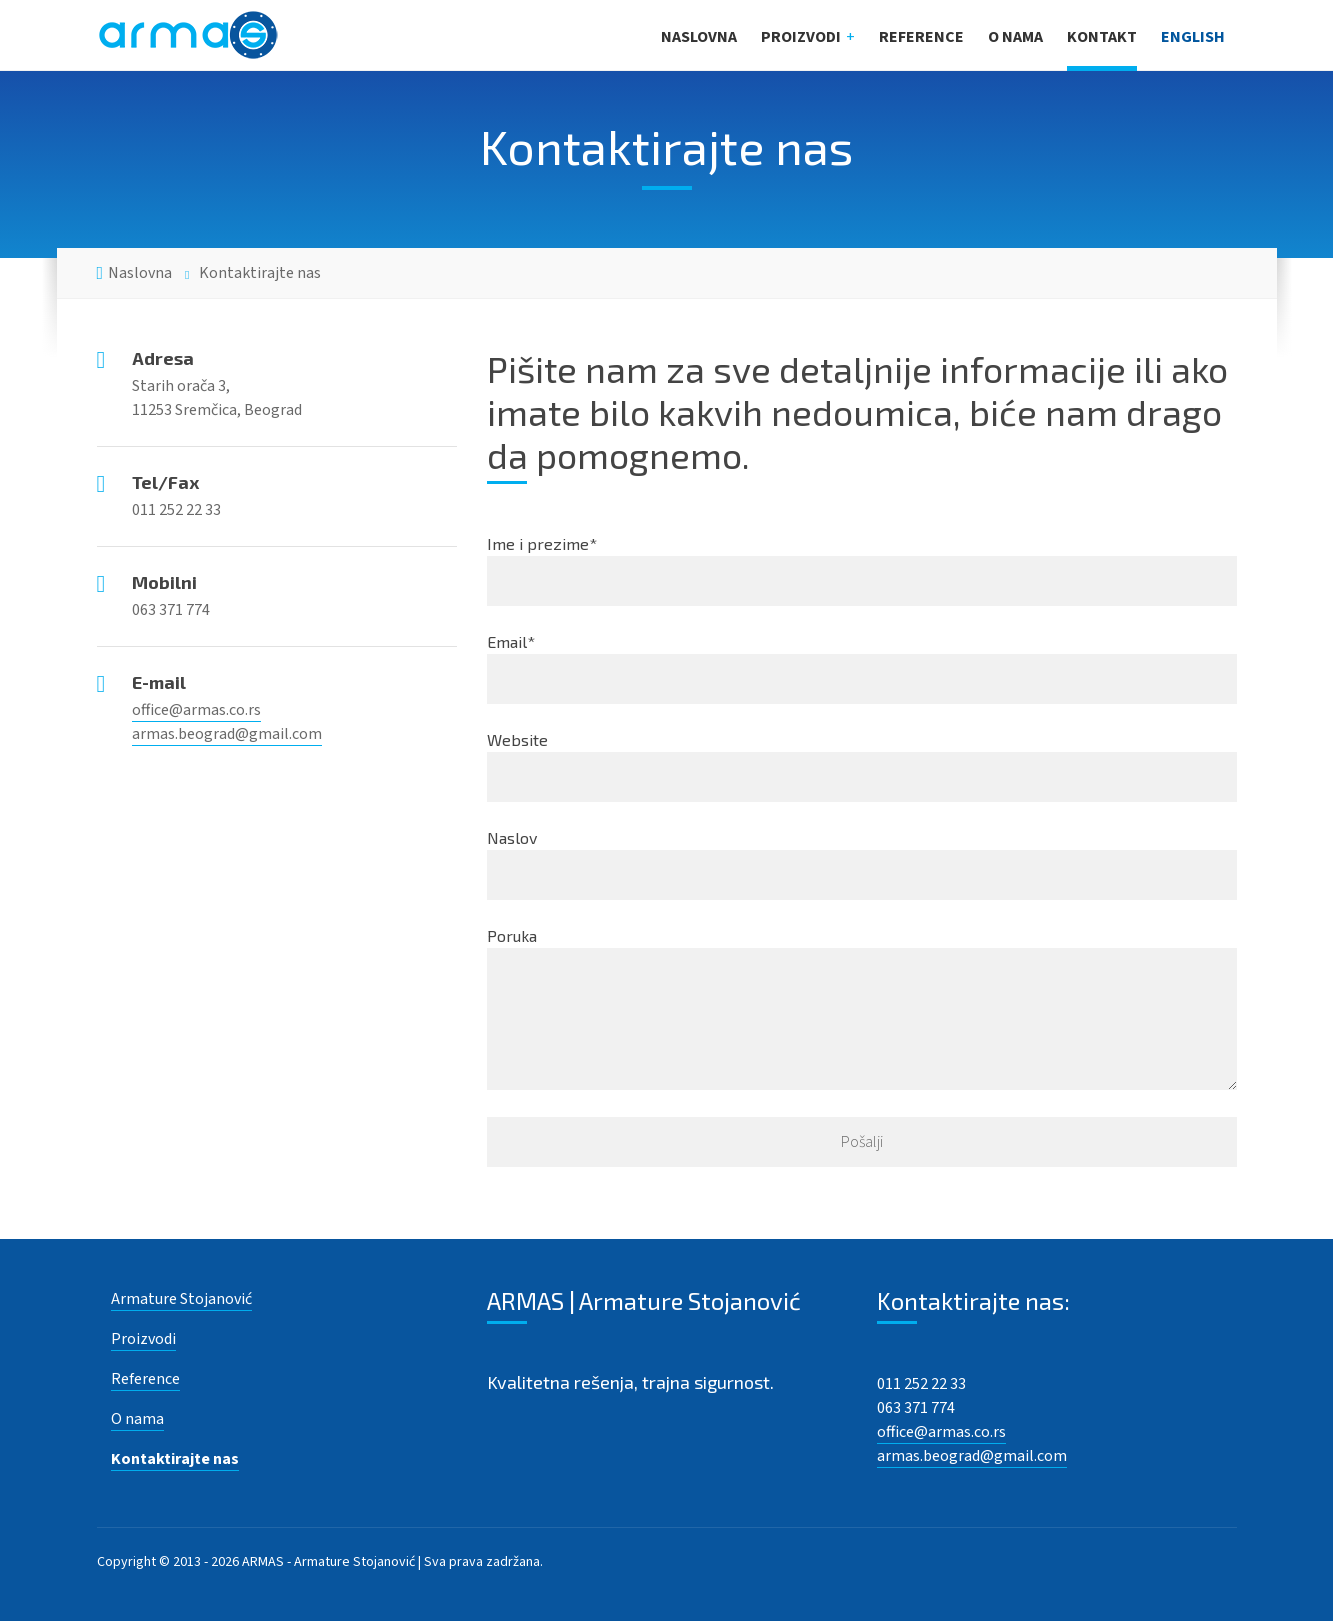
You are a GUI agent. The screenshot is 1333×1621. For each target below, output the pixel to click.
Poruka (862, 1008)
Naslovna (699, 37)
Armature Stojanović (181, 1299)
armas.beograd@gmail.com (227, 734)
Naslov (862, 864)
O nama (1015, 37)
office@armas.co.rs (196, 710)
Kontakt (1102, 37)
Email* (862, 668)
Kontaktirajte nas (175, 1459)
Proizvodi (801, 37)
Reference (921, 37)
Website (862, 766)
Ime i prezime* (862, 570)
